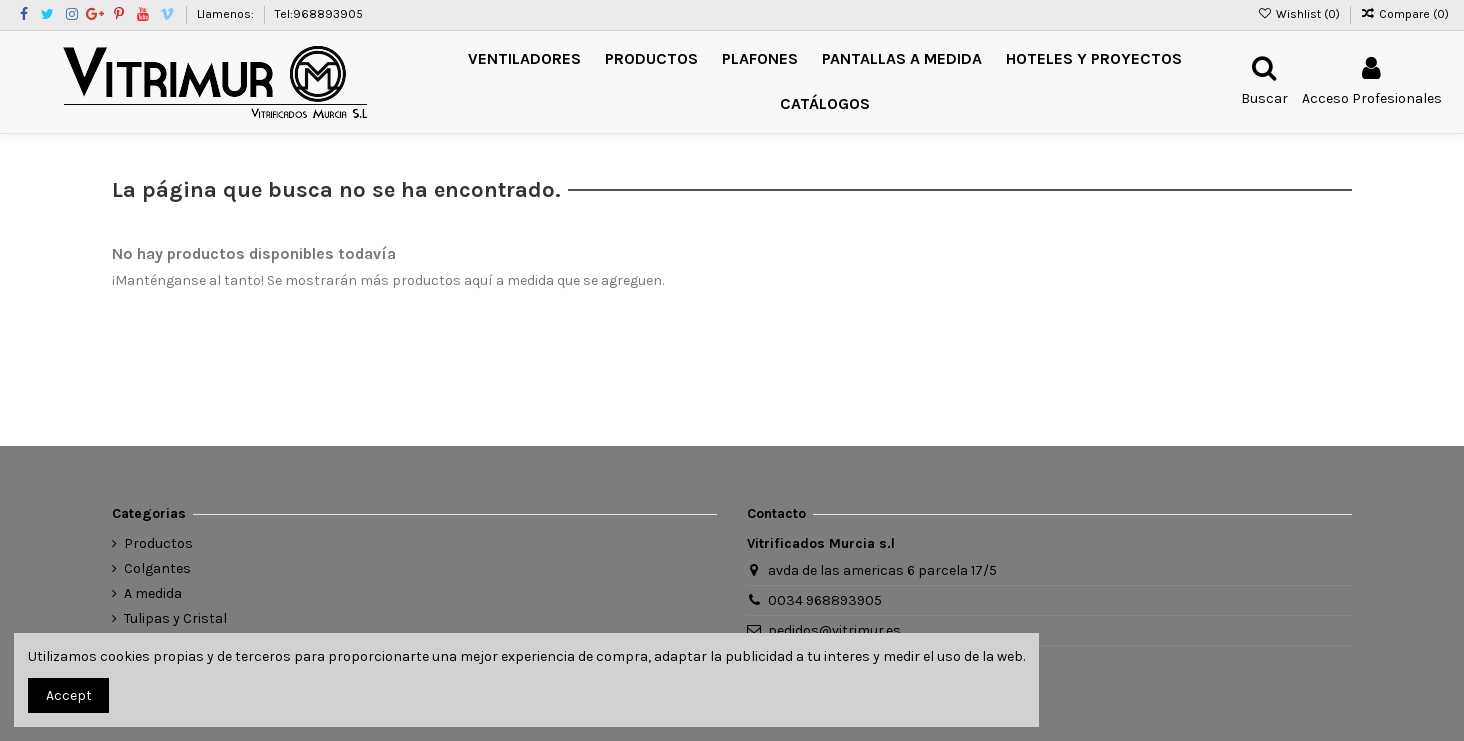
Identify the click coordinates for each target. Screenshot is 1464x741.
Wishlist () (1299, 14)
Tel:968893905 (319, 14)
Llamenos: (227, 14)
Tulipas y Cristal (175, 618)
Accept (69, 695)
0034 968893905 (825, 600)
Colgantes (157, 568)
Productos (158, 543)
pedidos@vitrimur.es (834, 630)
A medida (153, 593)
